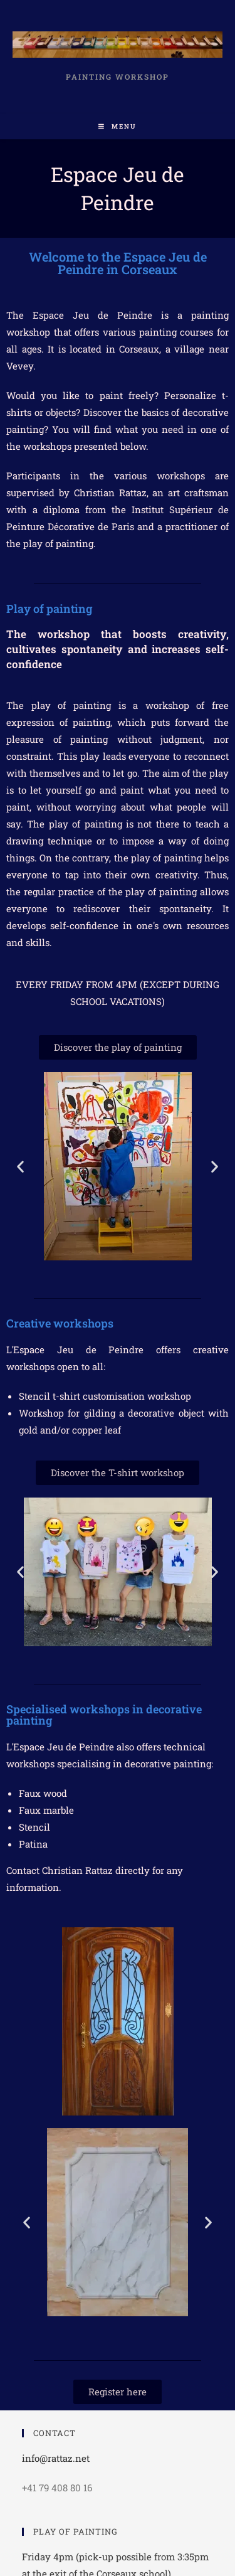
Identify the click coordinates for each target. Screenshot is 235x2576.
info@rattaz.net (56, 2458)
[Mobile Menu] (117, 126)
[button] (20, 1166)
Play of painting (49, 608)
